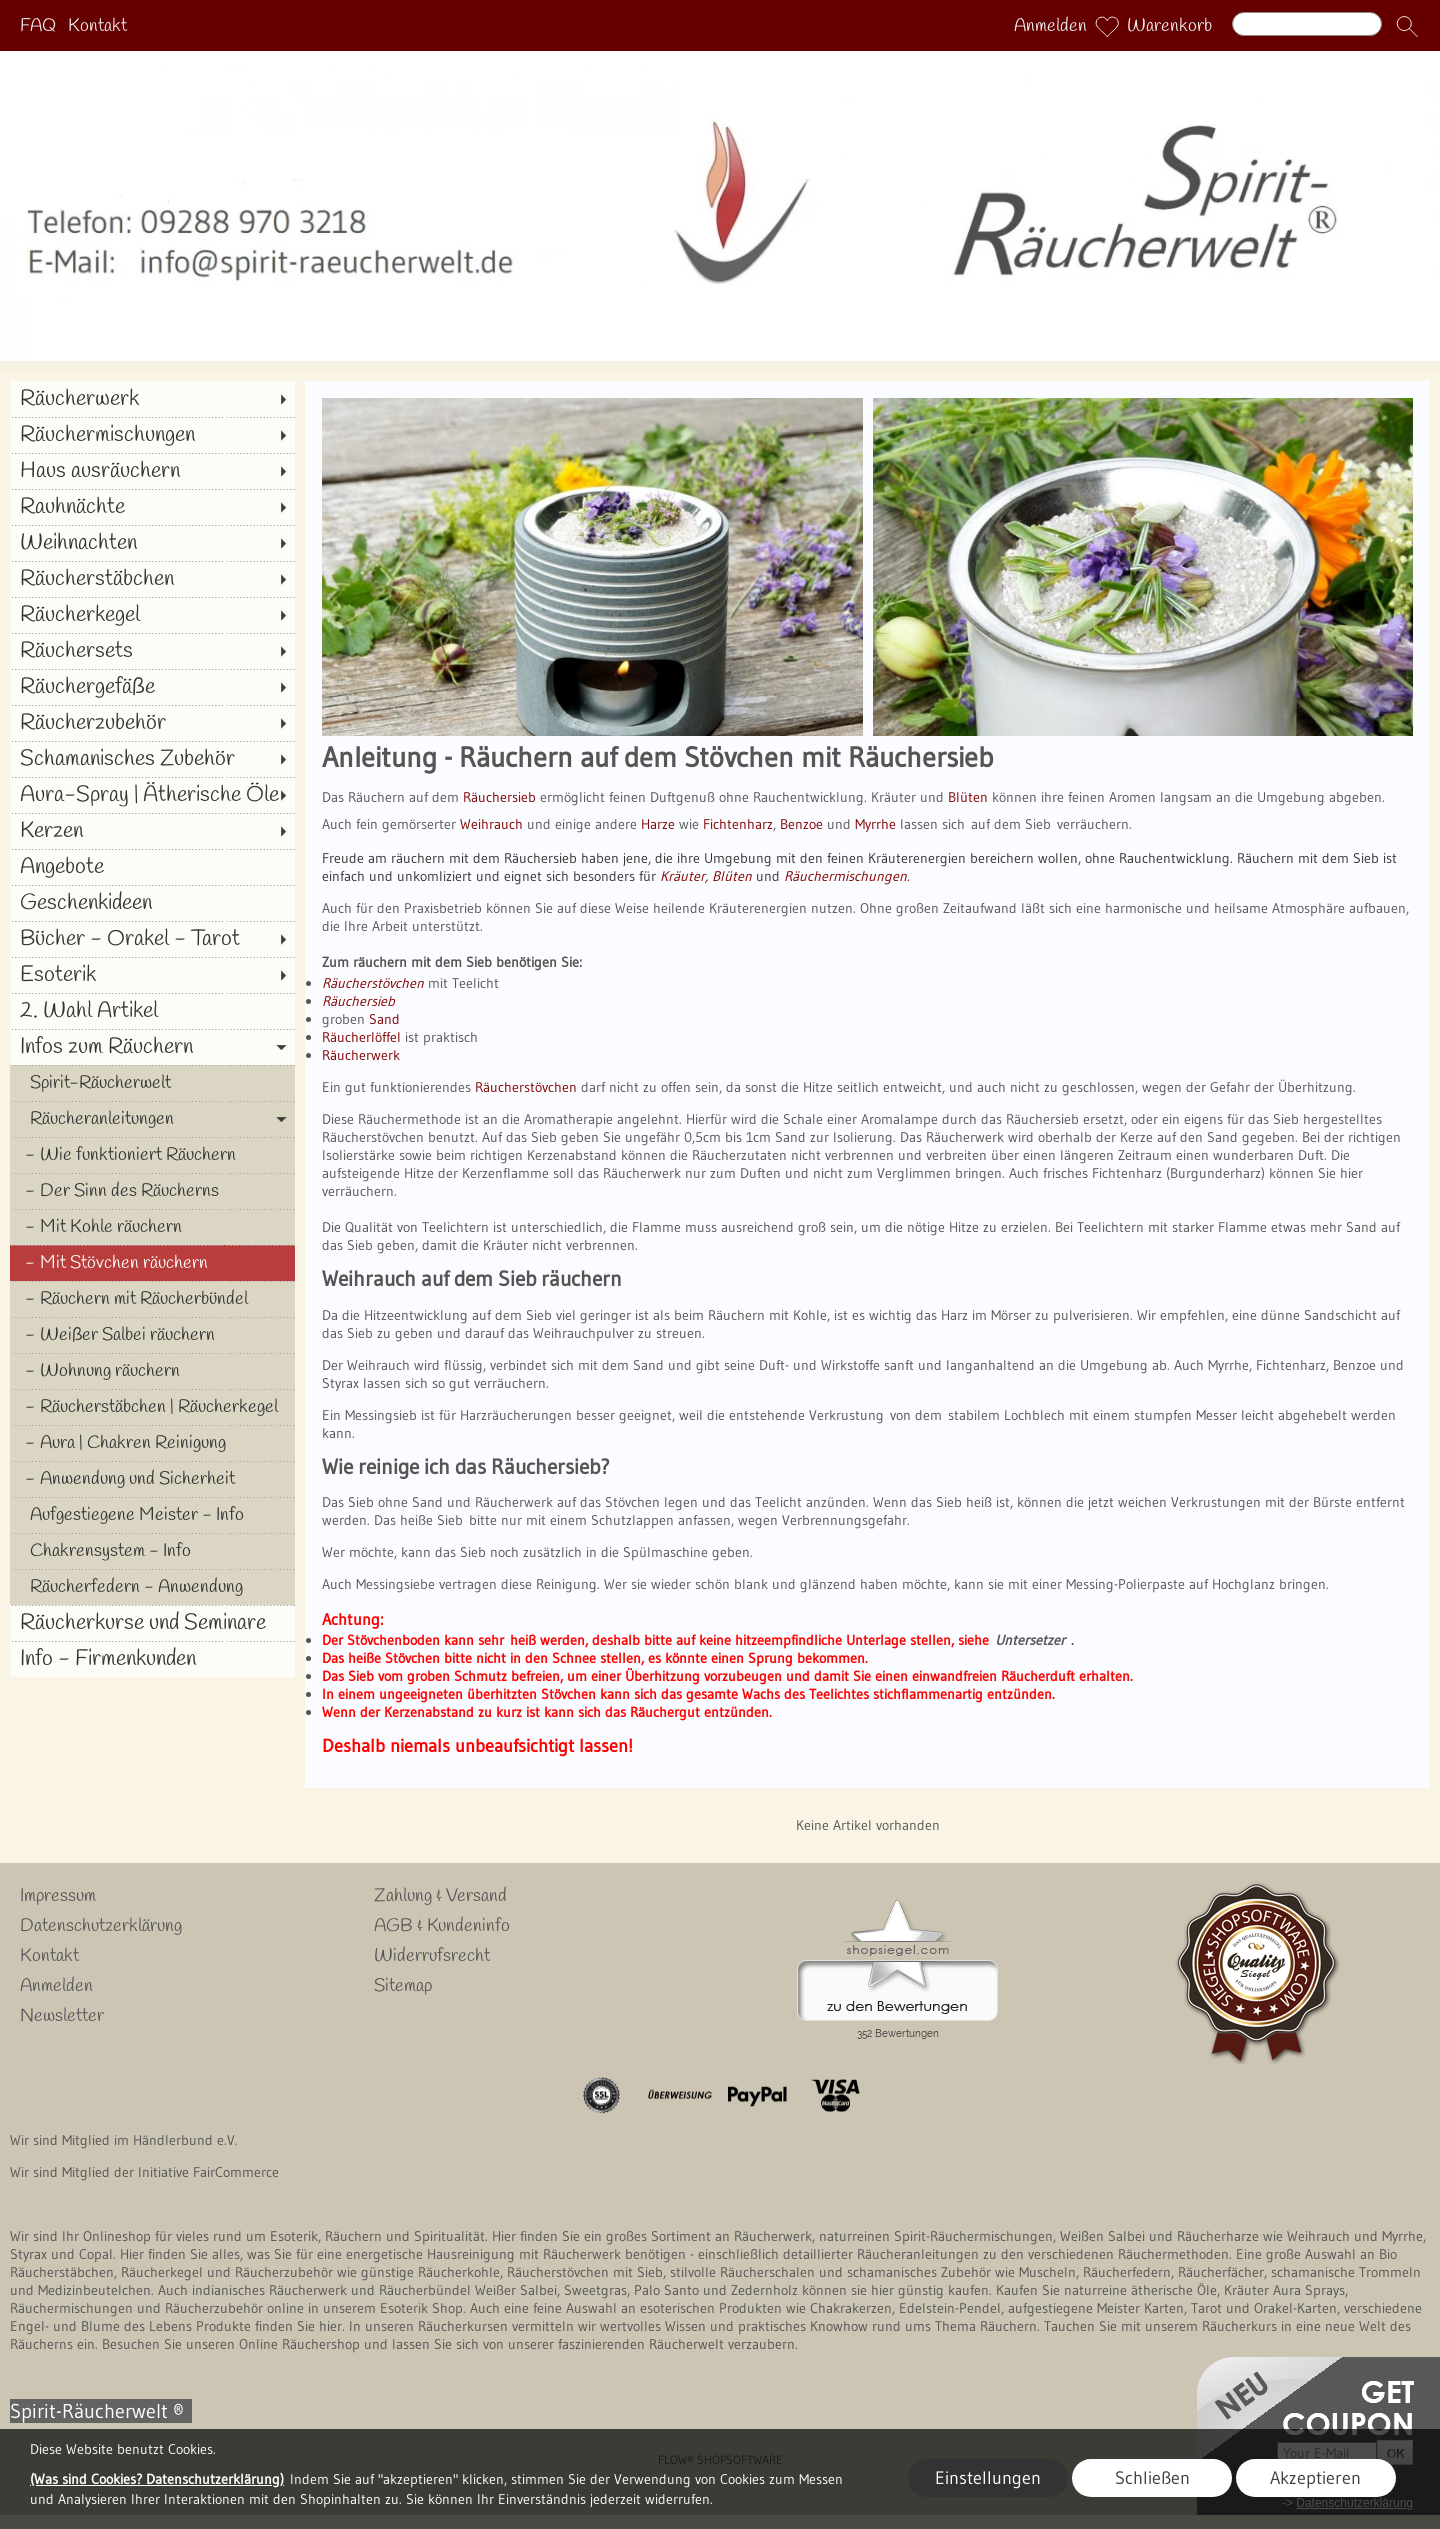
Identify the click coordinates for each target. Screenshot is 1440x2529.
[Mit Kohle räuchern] (152, 1227)
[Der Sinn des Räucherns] (152, 1191)
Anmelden (1050, 26)
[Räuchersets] (152, 651)
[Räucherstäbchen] (152, 579)
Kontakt (97, 26)
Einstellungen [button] (988, 2478)
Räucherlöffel (361, 1037)
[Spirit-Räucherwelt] (152, 1083)
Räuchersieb (499, 797)
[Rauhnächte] (152, 507)
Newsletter (62, 2016)
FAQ (38, 26)
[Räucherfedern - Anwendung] (152, 1587)
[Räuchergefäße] (152, 687)
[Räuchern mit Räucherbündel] (152, 1299)
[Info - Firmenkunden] (152, 1659)
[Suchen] (1307, 24)
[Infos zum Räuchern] (152, 1047)
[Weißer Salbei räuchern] (152, 1335)
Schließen (1152, 2478)
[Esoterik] (152, 975)
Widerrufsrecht (432, 1956)
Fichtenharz (738, 824)
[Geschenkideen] (152, 903)
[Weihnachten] (152, 543)
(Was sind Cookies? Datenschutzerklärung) (157, 2479)
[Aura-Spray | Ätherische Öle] (152, 795)
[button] (1407, 26)
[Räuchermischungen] (152, 435)
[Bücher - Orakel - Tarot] (152, 939)
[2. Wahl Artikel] (152, 1011)
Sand (384, 1019)
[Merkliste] (1107, 26)
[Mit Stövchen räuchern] (152, 1263)
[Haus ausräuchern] (152, 471)
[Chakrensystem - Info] (152, 1551)
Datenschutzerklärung (101, 1926)
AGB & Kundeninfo (442, 1926)
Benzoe (801, 824)
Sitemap (403, 1986)
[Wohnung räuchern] (152, 1371)
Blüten (966, 797)
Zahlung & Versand (440, 1896)
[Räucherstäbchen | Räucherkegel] (152, 1407)
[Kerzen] (152, 831)
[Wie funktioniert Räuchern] (152, 1155)
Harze (658, 824)
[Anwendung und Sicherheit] (152, 1479)
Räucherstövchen (526, 1087)
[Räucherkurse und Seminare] (152, 1623)
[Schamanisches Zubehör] (152, 759)
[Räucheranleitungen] (152, 1119)
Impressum (58, 1896)
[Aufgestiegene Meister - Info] (152, 1515)
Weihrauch (491, 824)
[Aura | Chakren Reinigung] (152, 1443)
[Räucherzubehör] (152, 723)
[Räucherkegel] (152, 615)
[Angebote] (152, 867)
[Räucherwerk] (152, 399)
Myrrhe (875, 824)
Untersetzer (1030, 1640)
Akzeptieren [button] (1315, 2478)
